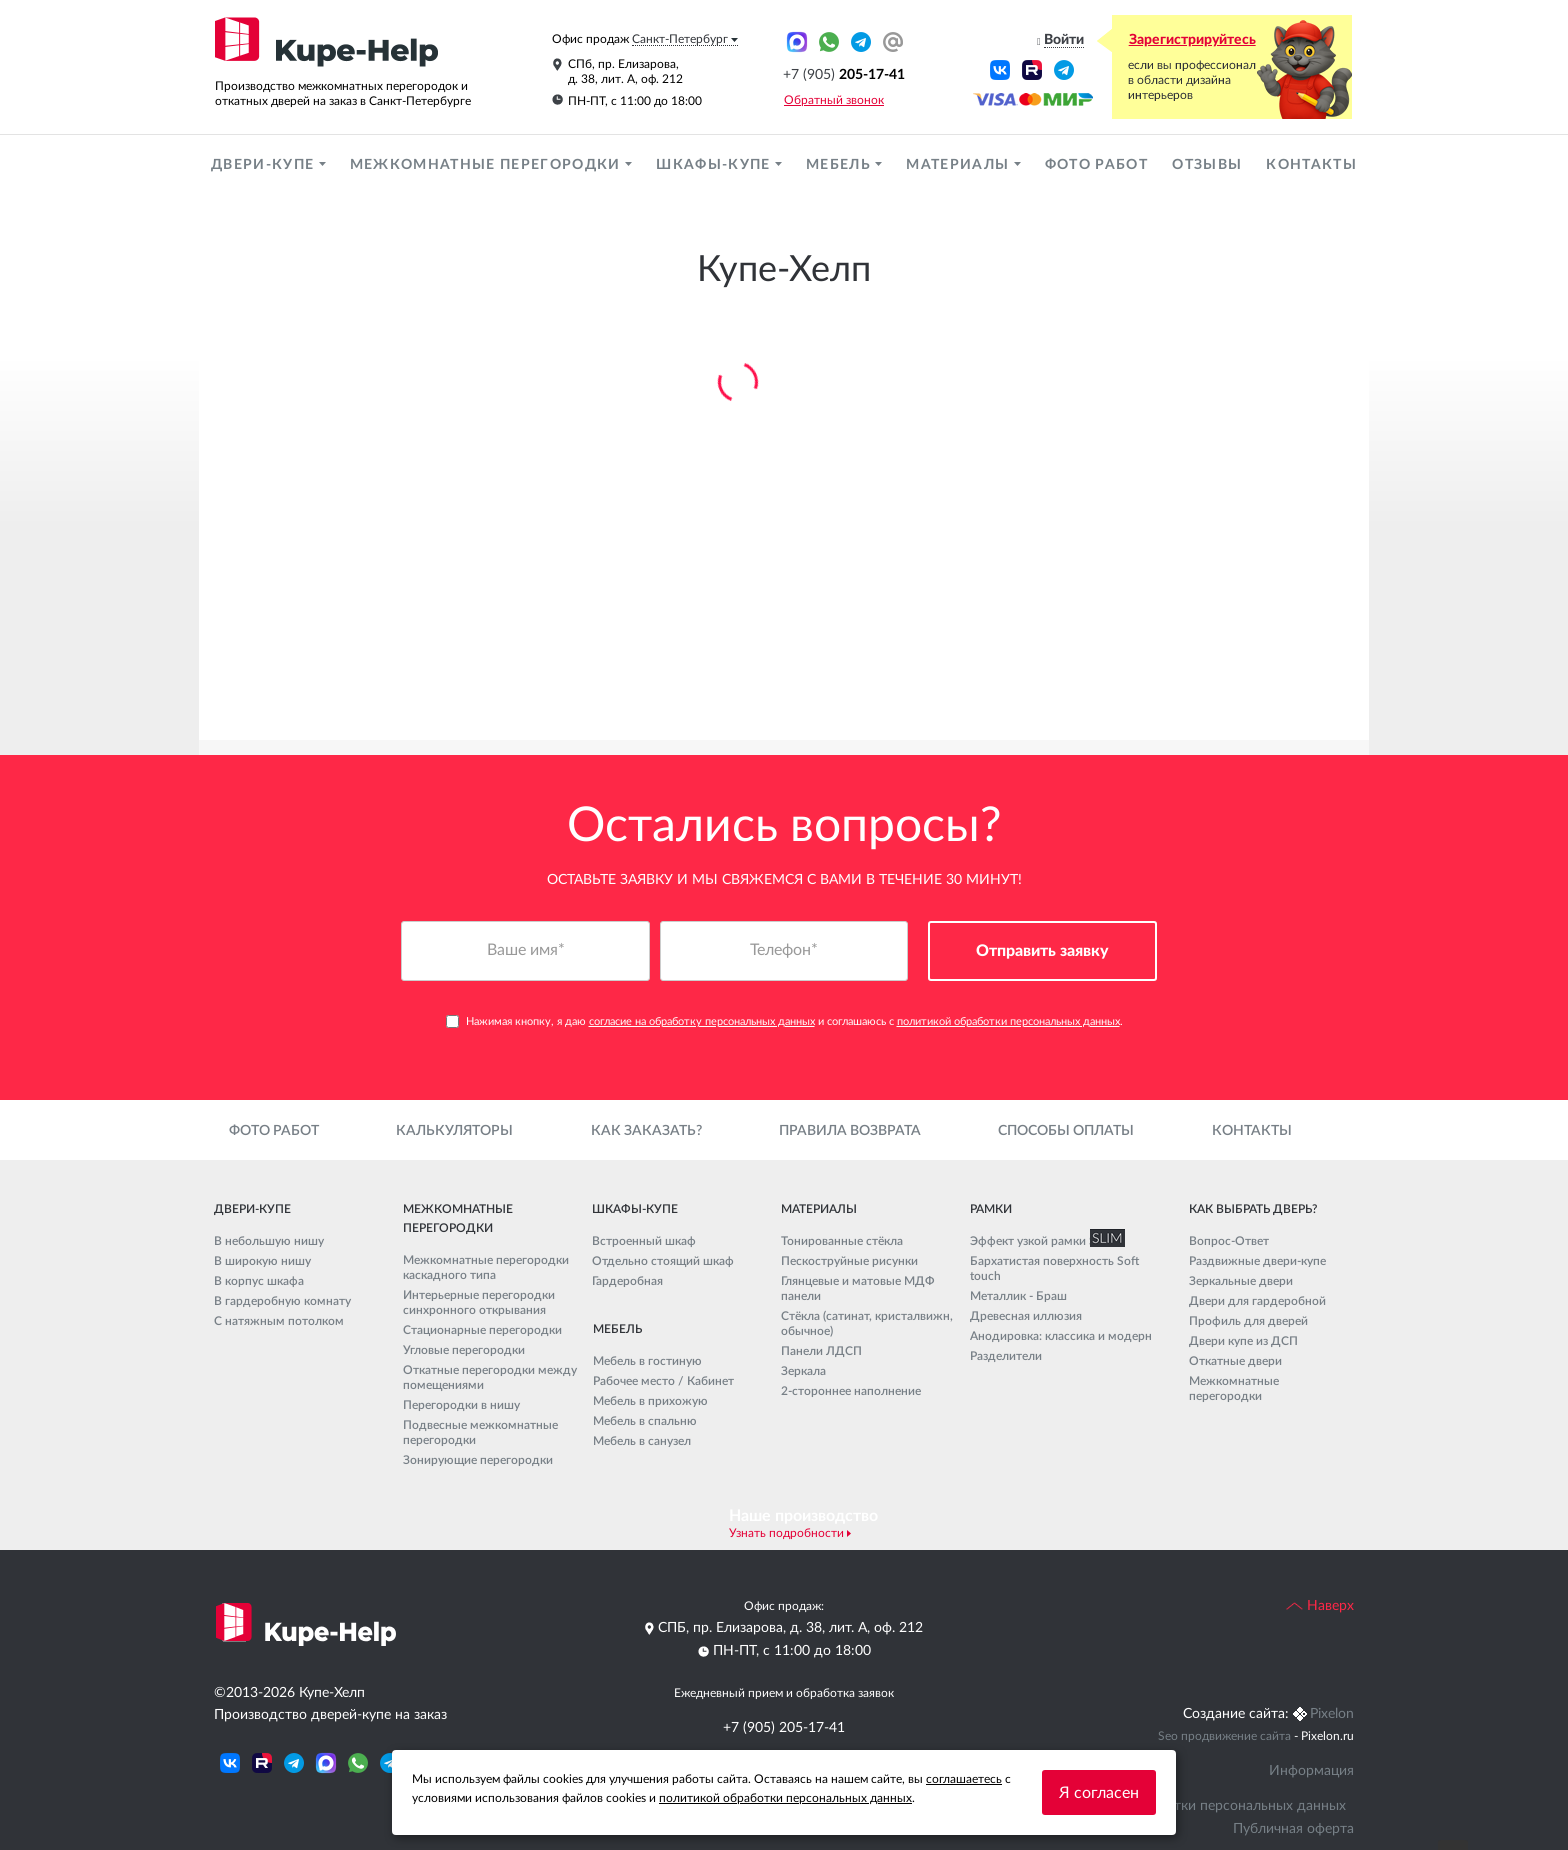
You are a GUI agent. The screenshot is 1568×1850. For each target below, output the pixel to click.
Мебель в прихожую (650, 1401)
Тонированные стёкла (842, 1241)
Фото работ (1096, 165)
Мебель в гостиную (647, 1361)
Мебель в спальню (645, 1421)
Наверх (1320, 1606)
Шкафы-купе (715, 165)
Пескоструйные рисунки (849, 1261)
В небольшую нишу (269, 1241)
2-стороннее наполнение (851, 1391)
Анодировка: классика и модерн (1061, 1336)
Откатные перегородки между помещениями (490, 1377)
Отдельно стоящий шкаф (663, 1261)
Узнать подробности (786, 1533)
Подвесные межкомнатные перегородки (480, 1432)
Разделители (1006, 1356)
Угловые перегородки (464, 1350)
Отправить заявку (1042, 951)
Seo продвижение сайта (1224, 1736)
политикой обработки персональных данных (1008, 1021)
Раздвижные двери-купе (1257, 1261)
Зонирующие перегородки (478, 1460)
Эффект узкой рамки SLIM (1043, 1241)
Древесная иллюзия (1026, 1316)
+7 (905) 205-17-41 (784, 1728)
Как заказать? (646, 1131)
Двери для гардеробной (1257, 1301)
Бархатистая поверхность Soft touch (1054, 1268)
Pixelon (1332, 1714)
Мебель (840, 165)
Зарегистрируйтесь (1192, 40)
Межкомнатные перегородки (487, 165)
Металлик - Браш (1018, 1296)
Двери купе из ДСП (1243, 1341)
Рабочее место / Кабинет (663, 1381)
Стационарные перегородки (482, 1330)
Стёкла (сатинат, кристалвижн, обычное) (867, 1323)
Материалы (959, 165)
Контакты (1311, 165)
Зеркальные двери (1241, 1281)
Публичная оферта (1293, 1829)
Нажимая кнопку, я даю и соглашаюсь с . (784, 1021)
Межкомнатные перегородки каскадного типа (486, 1267)
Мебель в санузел (642, 1441)
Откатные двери (1235, 1361)
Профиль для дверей (1248, 1321)
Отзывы (1207, 165)
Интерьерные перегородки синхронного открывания (479, 1302)
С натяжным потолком (279, 1321)
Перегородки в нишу (461, 1405)
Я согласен (1099, 1793)
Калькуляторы (454, 1131)
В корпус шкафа (259, 1281)
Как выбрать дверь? (1253, 1209)
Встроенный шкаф (644, 1241)
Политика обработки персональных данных (1203, 1806)
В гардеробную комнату (282, 1301)
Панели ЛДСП (821, 1351)
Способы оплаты (1066, 1131)
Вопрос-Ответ (1229, 1241)
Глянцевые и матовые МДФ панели (858, 1288)
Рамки (991, 1209)
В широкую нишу (262, 1261)
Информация (1311, 1771)
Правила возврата (850, 1131)
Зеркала (803, 1371)
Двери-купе (265, 165)
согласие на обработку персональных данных (702, 1021)
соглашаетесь (964, 1779)
